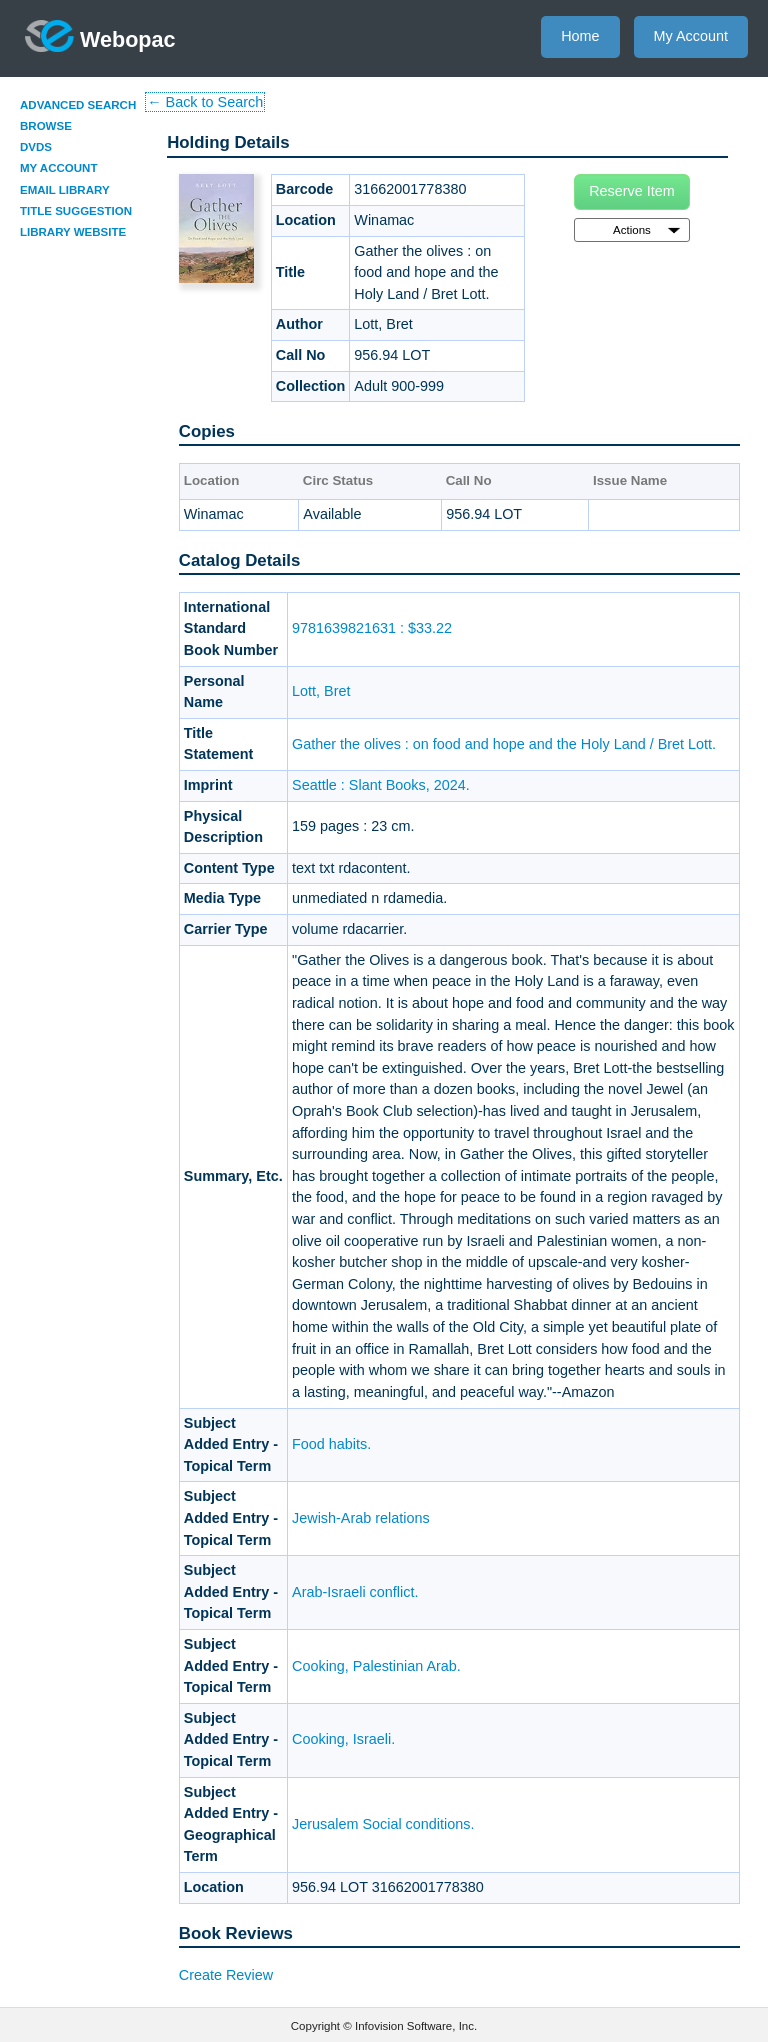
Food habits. (331, 1444)
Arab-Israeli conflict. (355, 1592)
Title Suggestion (76, 211)
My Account (691, 36)
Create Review (226, 1975)
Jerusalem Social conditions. (383, 1824)
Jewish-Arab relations (361, 1518)
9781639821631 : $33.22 (372, 628)
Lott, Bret (321, 691)
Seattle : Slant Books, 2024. (381, 785)
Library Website (73, 232)
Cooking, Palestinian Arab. (376, 1666)
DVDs (36, 147)
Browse (46, 126)
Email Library (65, 190)
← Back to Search (205, 102)
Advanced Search (78, 105)
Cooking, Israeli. (343, 1739)
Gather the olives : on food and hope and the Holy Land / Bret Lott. (504, 744)
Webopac (100, 36)
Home (580, 36)
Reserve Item (632, 191)
